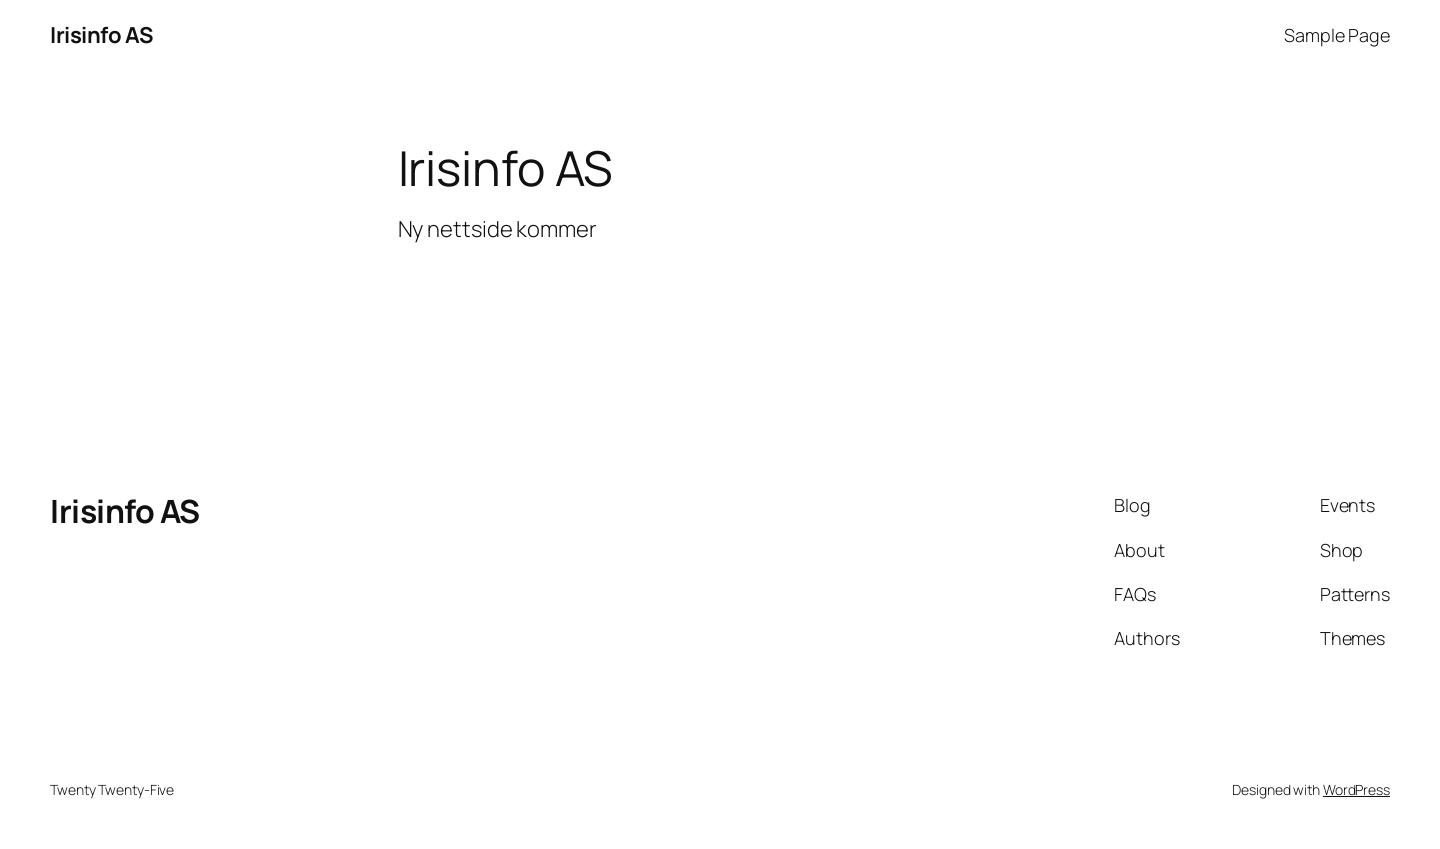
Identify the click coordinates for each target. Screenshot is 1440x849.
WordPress (1356, 789)
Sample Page (1337, 35)
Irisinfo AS (101, 35)
